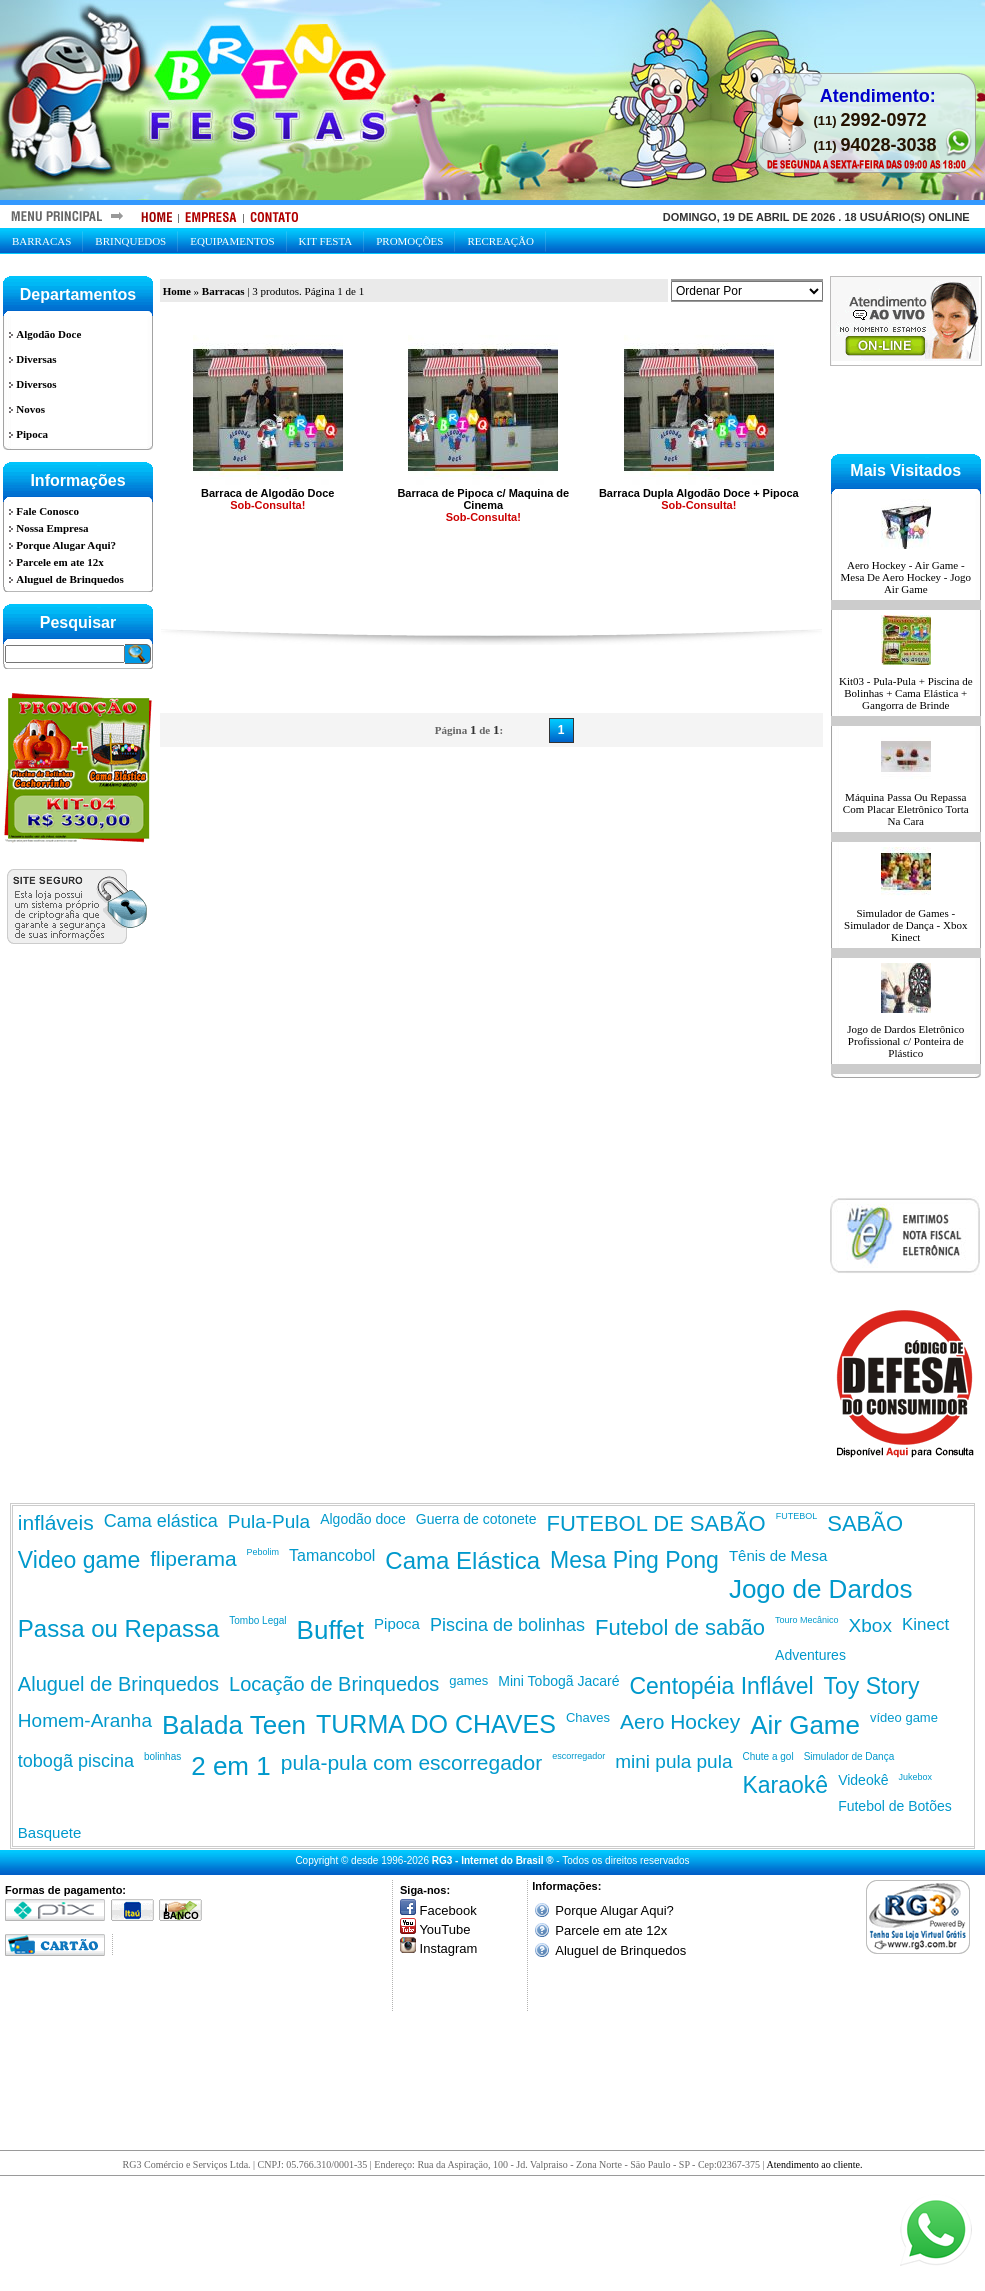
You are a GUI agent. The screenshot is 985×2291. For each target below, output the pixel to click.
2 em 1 (231, 1766)
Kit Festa (326, 241)
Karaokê (785, 1785)
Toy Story (872, 1686)
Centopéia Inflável (721, 1686)
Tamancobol (332, 1555)
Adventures (810, 1655)
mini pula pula (673, 1761)
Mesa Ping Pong (634, 1560)
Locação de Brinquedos (334, 1684)
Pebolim (263, 1552)
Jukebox (915, 1777)
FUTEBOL (797, 1516)
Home (177, 291)
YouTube (444, 1929)
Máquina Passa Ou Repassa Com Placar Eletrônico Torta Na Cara (906, 809)
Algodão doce (363, 1519)
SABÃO (865, 1523)
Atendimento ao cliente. (815, 2164)
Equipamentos (232, 241)
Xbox (870, 1625)
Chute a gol (767, 1756)
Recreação (500, 241)
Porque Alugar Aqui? (614, 1910)
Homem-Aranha (85, 1720)
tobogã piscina (76, 1761)
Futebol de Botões (895, 1806)
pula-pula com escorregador (411, 1762)
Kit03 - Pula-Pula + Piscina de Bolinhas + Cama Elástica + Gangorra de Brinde (906, 693)
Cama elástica (161, 1521)
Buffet (330, 1630)
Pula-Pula (269, 1521)
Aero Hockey (680, 1721)
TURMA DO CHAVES (436, 1724)
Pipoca (397, 1623)
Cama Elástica (462, 1560)
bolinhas (162, 1756)
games (468, 1680)
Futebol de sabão (680, 1627)
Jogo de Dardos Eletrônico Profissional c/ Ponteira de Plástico (905, 1041)
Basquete (49, 1832)
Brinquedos (130, 241)
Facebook (448, 1910)
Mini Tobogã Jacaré (558, 1681)
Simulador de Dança (849, 1756)
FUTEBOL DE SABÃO (655, 1523)
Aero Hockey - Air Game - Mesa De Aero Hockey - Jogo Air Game (906, 577)
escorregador (578, 1756)
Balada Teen (234, 1725)
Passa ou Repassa (118, 1628)
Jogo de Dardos (821, 1589)
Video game (79, 1560)
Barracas (41, 241)
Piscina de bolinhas (507, 1625)
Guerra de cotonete (476, 1519)
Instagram (449, 1948)
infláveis (56, 1522)
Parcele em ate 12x (611, 1930)
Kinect (925, 1624)
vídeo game (904, 1717)
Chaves (588, 1717)
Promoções (409, 241)
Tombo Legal (257, 1620)
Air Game (805, 1725)
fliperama (193, 1558)
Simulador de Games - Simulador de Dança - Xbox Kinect (905, 925)
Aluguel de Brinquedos (118, 1684)
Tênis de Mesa (778, 1555)
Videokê (863, 1780)
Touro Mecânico (807, 1620)
